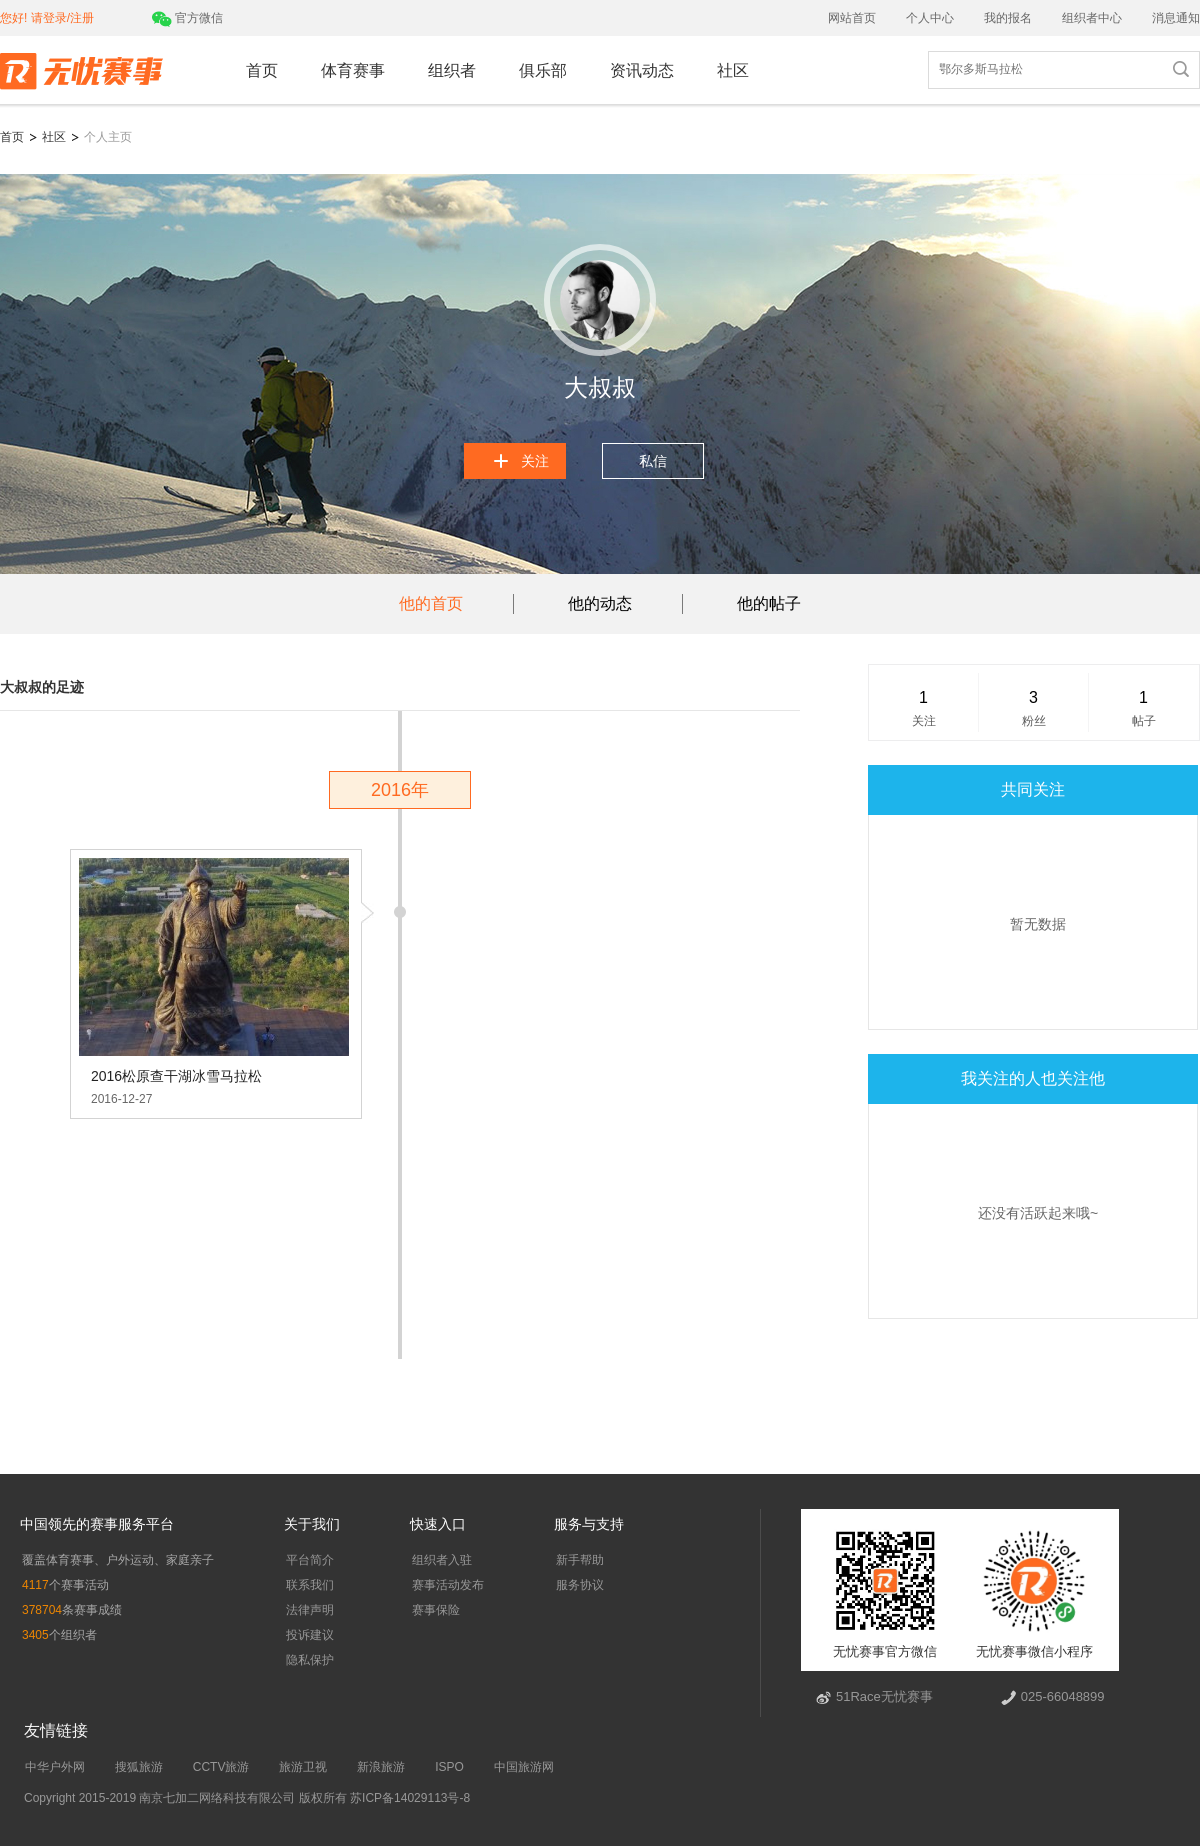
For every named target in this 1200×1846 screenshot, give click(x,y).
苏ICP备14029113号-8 (408, 1798)
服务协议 (580, 1585)
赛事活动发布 (448, 1585)
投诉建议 (310, 1635)
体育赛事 (353, 70)
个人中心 (930, 18)
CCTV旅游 (221, 1767)
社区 (733, 70)
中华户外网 (55, 1767)
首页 (262, 70)
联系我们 (310, 1585)
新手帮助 (580, 1560)
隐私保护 (310, 1660)
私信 (653, 461)
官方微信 (187, 18)
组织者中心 (1092, 18)
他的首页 (431, 603)
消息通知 (1176, 18)
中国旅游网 (524, 1767)
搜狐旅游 (139, 1767)
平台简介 (310, 1560)
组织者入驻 (442, 1560)
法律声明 (310, 1610)
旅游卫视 (303, 1767)
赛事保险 (436, 1610)
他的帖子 (769, 603)
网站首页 (852, 18)
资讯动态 (642, 70)
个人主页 (108, 137)
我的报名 (1008, 18)
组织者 (452, 70)
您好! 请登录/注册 (47, 18)
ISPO (449, 1767)
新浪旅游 (381, 1767)
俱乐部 (543, 70)
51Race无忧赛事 (884, 1696)
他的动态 (600, 603)
